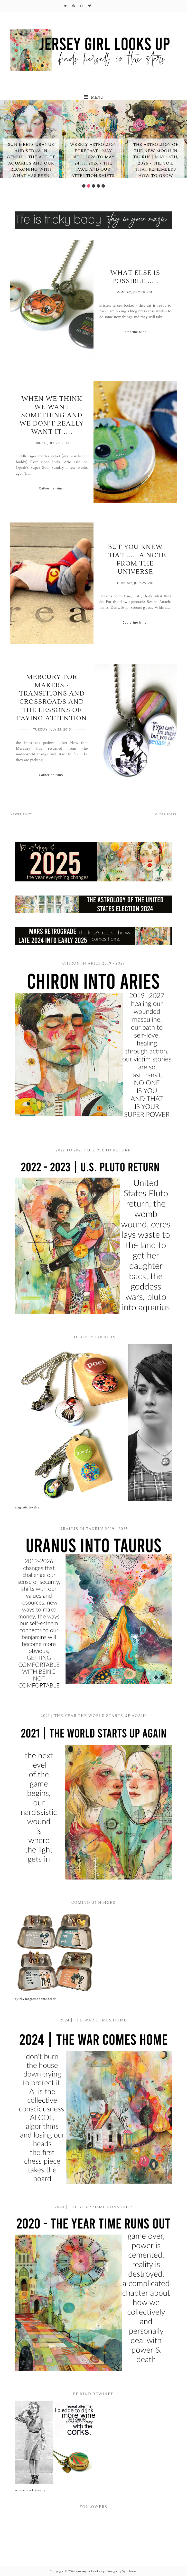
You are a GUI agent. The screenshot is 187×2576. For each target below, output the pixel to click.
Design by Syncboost (122, 2571)
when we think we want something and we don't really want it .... (51, 415)
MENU (93, 97)
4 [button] (98, 186)
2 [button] (88, 186)
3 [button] (93, 186)
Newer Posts (21, 814)
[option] (31, 139)
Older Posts (166, 814)
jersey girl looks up (91, 2571)
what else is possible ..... (135, 277)
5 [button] (103, 186)
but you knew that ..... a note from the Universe (135, 559)
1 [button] (83, 186)
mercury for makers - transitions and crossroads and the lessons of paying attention (52, 697)
